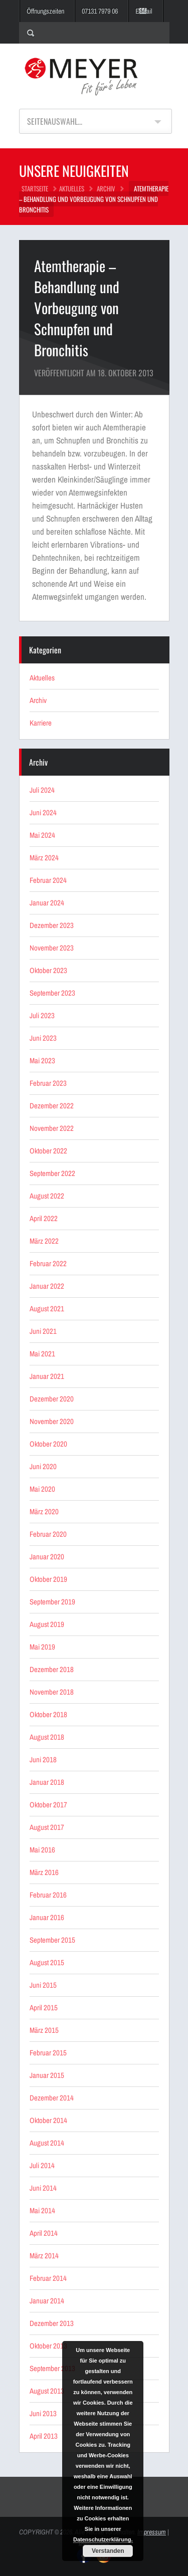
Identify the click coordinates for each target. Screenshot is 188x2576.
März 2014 (44, 2255)
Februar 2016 (48, 1895)
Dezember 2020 (52, 1398)
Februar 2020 (48, 1534)
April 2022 (44, 1218)
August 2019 (47, 1624)
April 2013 (44, 2436)
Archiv (106, 188)
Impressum (151, 2531)
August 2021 (47, 1308)
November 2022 (52, 1128)
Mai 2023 (42, 1060)
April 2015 (44, 2007)
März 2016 (44, 1872)
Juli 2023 (42, 1015)
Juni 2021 (43, 1331)
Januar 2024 (47, 902)
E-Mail (143, 11)
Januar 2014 (47, 2300)
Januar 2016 (47, 1917)
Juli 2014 (42, 2165)
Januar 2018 (47, 1782)
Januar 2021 (47, 1376)
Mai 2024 (42, 835)
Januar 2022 (47, 1286)
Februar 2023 (48, 1083)
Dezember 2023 (52, 925)
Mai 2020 (42, 1489)
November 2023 (52, 948)
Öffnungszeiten (45, 11)
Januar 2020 (47, 1556)
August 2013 (47, 2391)
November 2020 (52, 1421)
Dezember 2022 (52, 1105)
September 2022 (52, 1173)
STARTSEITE (35, 188)
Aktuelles (71, 188)
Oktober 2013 (48, 2345)
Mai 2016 (42, 1849)
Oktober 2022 (48, 1150)
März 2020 (44, 1511)
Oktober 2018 (48, 1714)
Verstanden (107, 2550)
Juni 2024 (43, 812)
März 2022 (44, 1241)
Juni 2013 (43, 2413)
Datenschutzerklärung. (102, 2539)
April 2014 (44, 2233)
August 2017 (47, 1827)
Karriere (41, 723)
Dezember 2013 (52, 2323)
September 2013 (52, 2368)
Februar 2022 (48, 1263)
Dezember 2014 (52, 2097)
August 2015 (47, 1962)
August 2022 (47, 1196)
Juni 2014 (43, 2188)
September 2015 (52, 1940)
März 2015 (44, 2030)
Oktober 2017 (48, 1804)
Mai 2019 (42, 1647)
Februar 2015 (48, 2052)
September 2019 (52, 1601)
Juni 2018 (43, 1759)
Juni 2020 (43, 1466)
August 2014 (47, 2143)
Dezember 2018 (52, 1669)
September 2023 (52, 993)
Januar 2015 (47, 2075)
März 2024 (44, 857)
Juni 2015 (43, 1985)
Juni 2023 (43, 1038)
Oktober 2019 (48, 1579)
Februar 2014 (48, 2278)
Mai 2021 (42, 1353)
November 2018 (52, 1692)
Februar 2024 (48, 880)
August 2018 (47, 1737)
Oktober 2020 (48, 1444)
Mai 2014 (42, 2210)
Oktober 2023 (48, 970)
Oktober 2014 (48, 2120)
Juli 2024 (42, 790)
